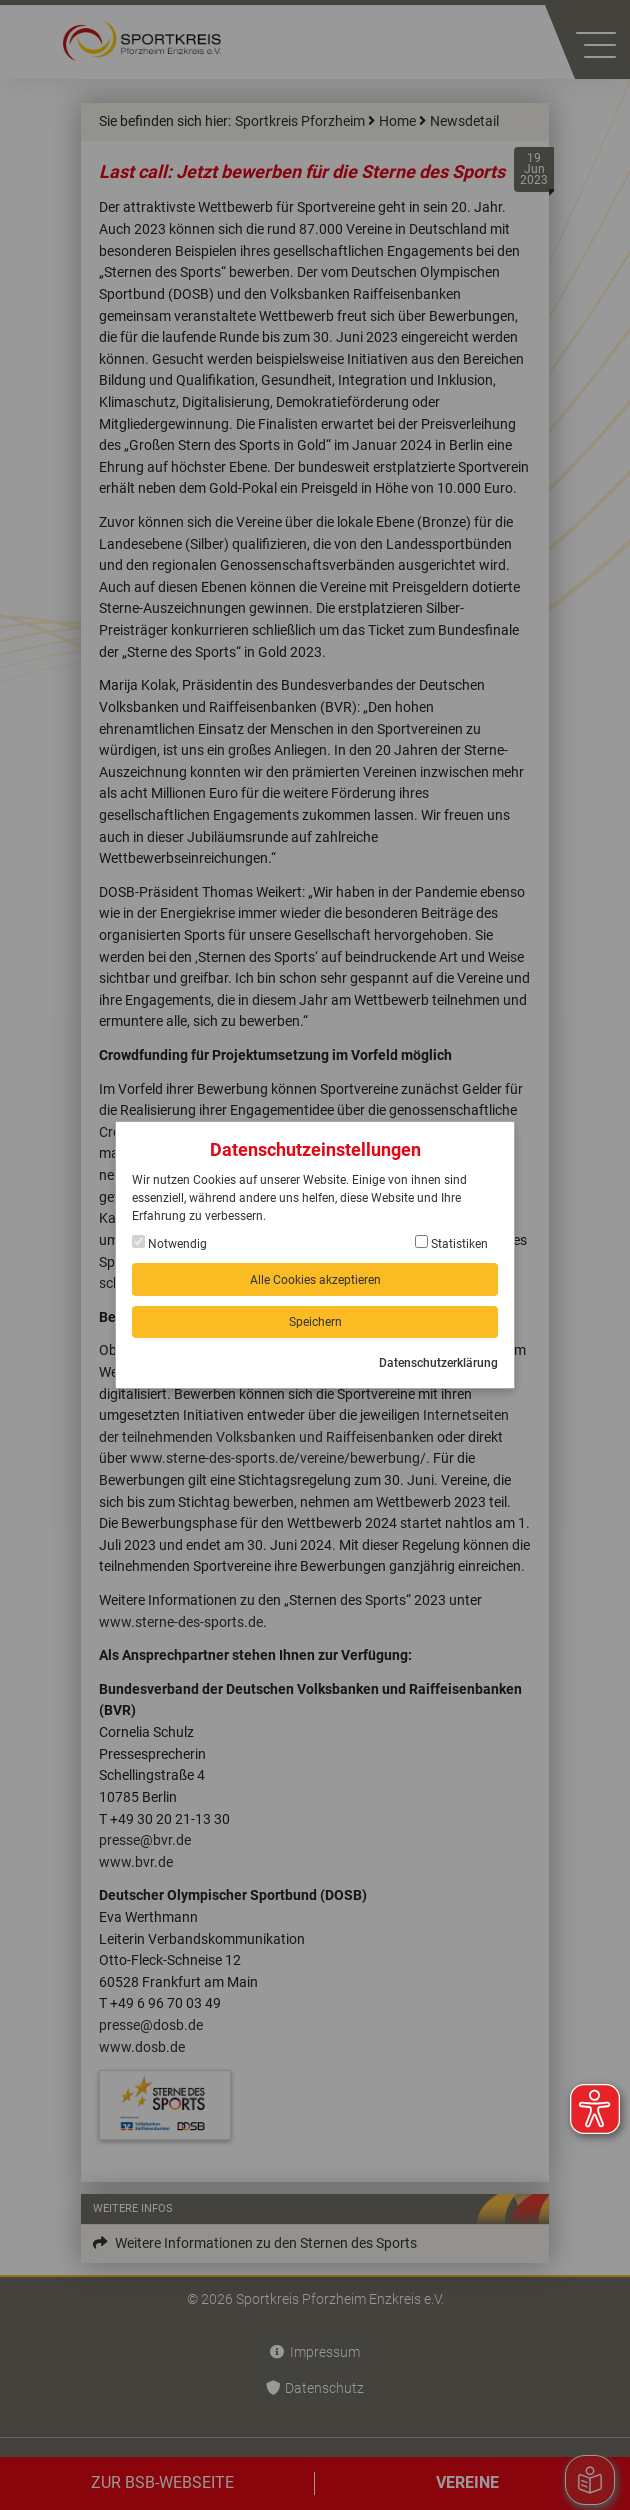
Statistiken (451, 1243)
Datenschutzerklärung (438, 1363)
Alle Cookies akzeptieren (315, 1280)
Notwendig (169, 1243)
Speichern (315, 1322)
